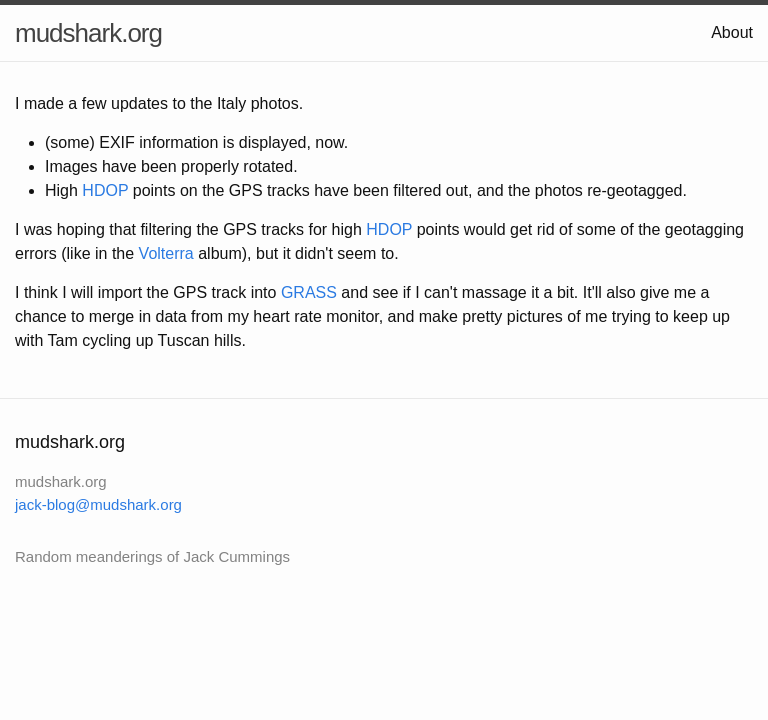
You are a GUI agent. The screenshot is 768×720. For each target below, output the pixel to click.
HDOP (105, 190)
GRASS (309, 292)
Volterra (166, 253)
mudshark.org (88, 33)
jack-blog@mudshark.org (98, 504)
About (732, 32)
